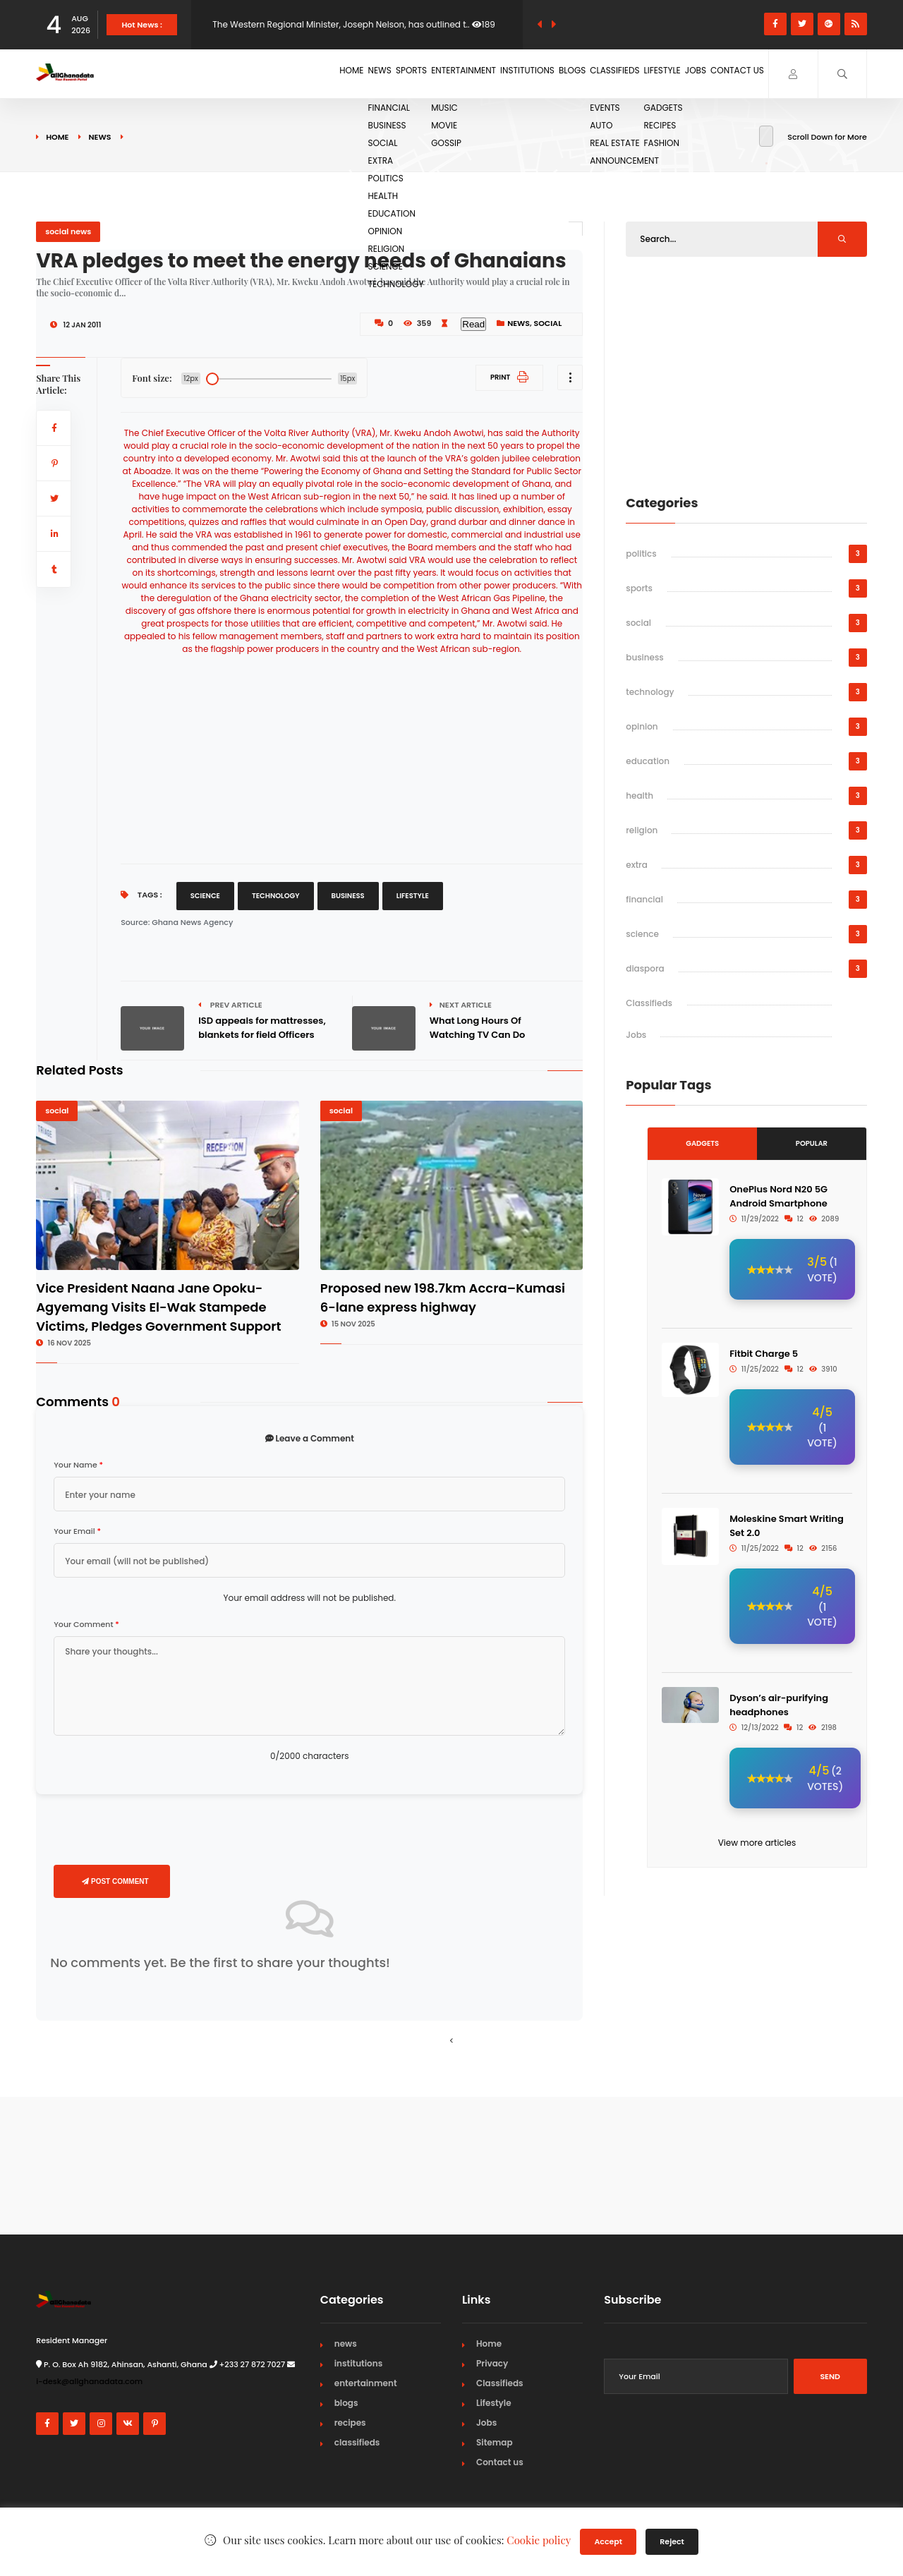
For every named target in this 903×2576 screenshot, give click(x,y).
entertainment (365, 2383)
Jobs (675, 73)
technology (650, 692)
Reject (672, 2541)
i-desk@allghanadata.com (89, 2381)
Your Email (77, 1531)
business (645, 657)
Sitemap (494, 2442)
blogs (346, 2403)
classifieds (357, 2442)
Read (473, 324)
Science (205, 895)
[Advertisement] (352, 754)
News (257, 73)
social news (68, 231)
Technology (276, 895)
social (548, 323)
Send (830, 2376)
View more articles (757, 1843)
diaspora (645, 968)
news (99, 137)
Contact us (730, 73)
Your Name (78, 1464)
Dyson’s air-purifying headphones (778, 1705)
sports (639, 588)
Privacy (492, 2363)
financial (644, 899)
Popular (812, 1143)
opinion (641, 726)
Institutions (448, 73)
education (647, 761)
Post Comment (115, 1881)
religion (641, 830)
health (639, 796)
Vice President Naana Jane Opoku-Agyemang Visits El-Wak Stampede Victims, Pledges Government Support (158, 1307)
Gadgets (702, 1143)
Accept (608, 2541)
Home (214, 73)
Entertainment (370, 73)
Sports (304, 73)
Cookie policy (539, 2540)
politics (641, 554)
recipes (350, 2423)
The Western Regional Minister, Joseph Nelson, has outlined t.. (340, 24)
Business (348, 895)
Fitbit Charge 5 (763, 1353)
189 (483, 24)
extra (637, 865)
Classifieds (564, 73)
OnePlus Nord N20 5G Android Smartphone (778, 1196)
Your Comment (86, 1624)
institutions (358, 2363)
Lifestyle (627, 73)
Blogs (508, 73)
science (642, 934)
